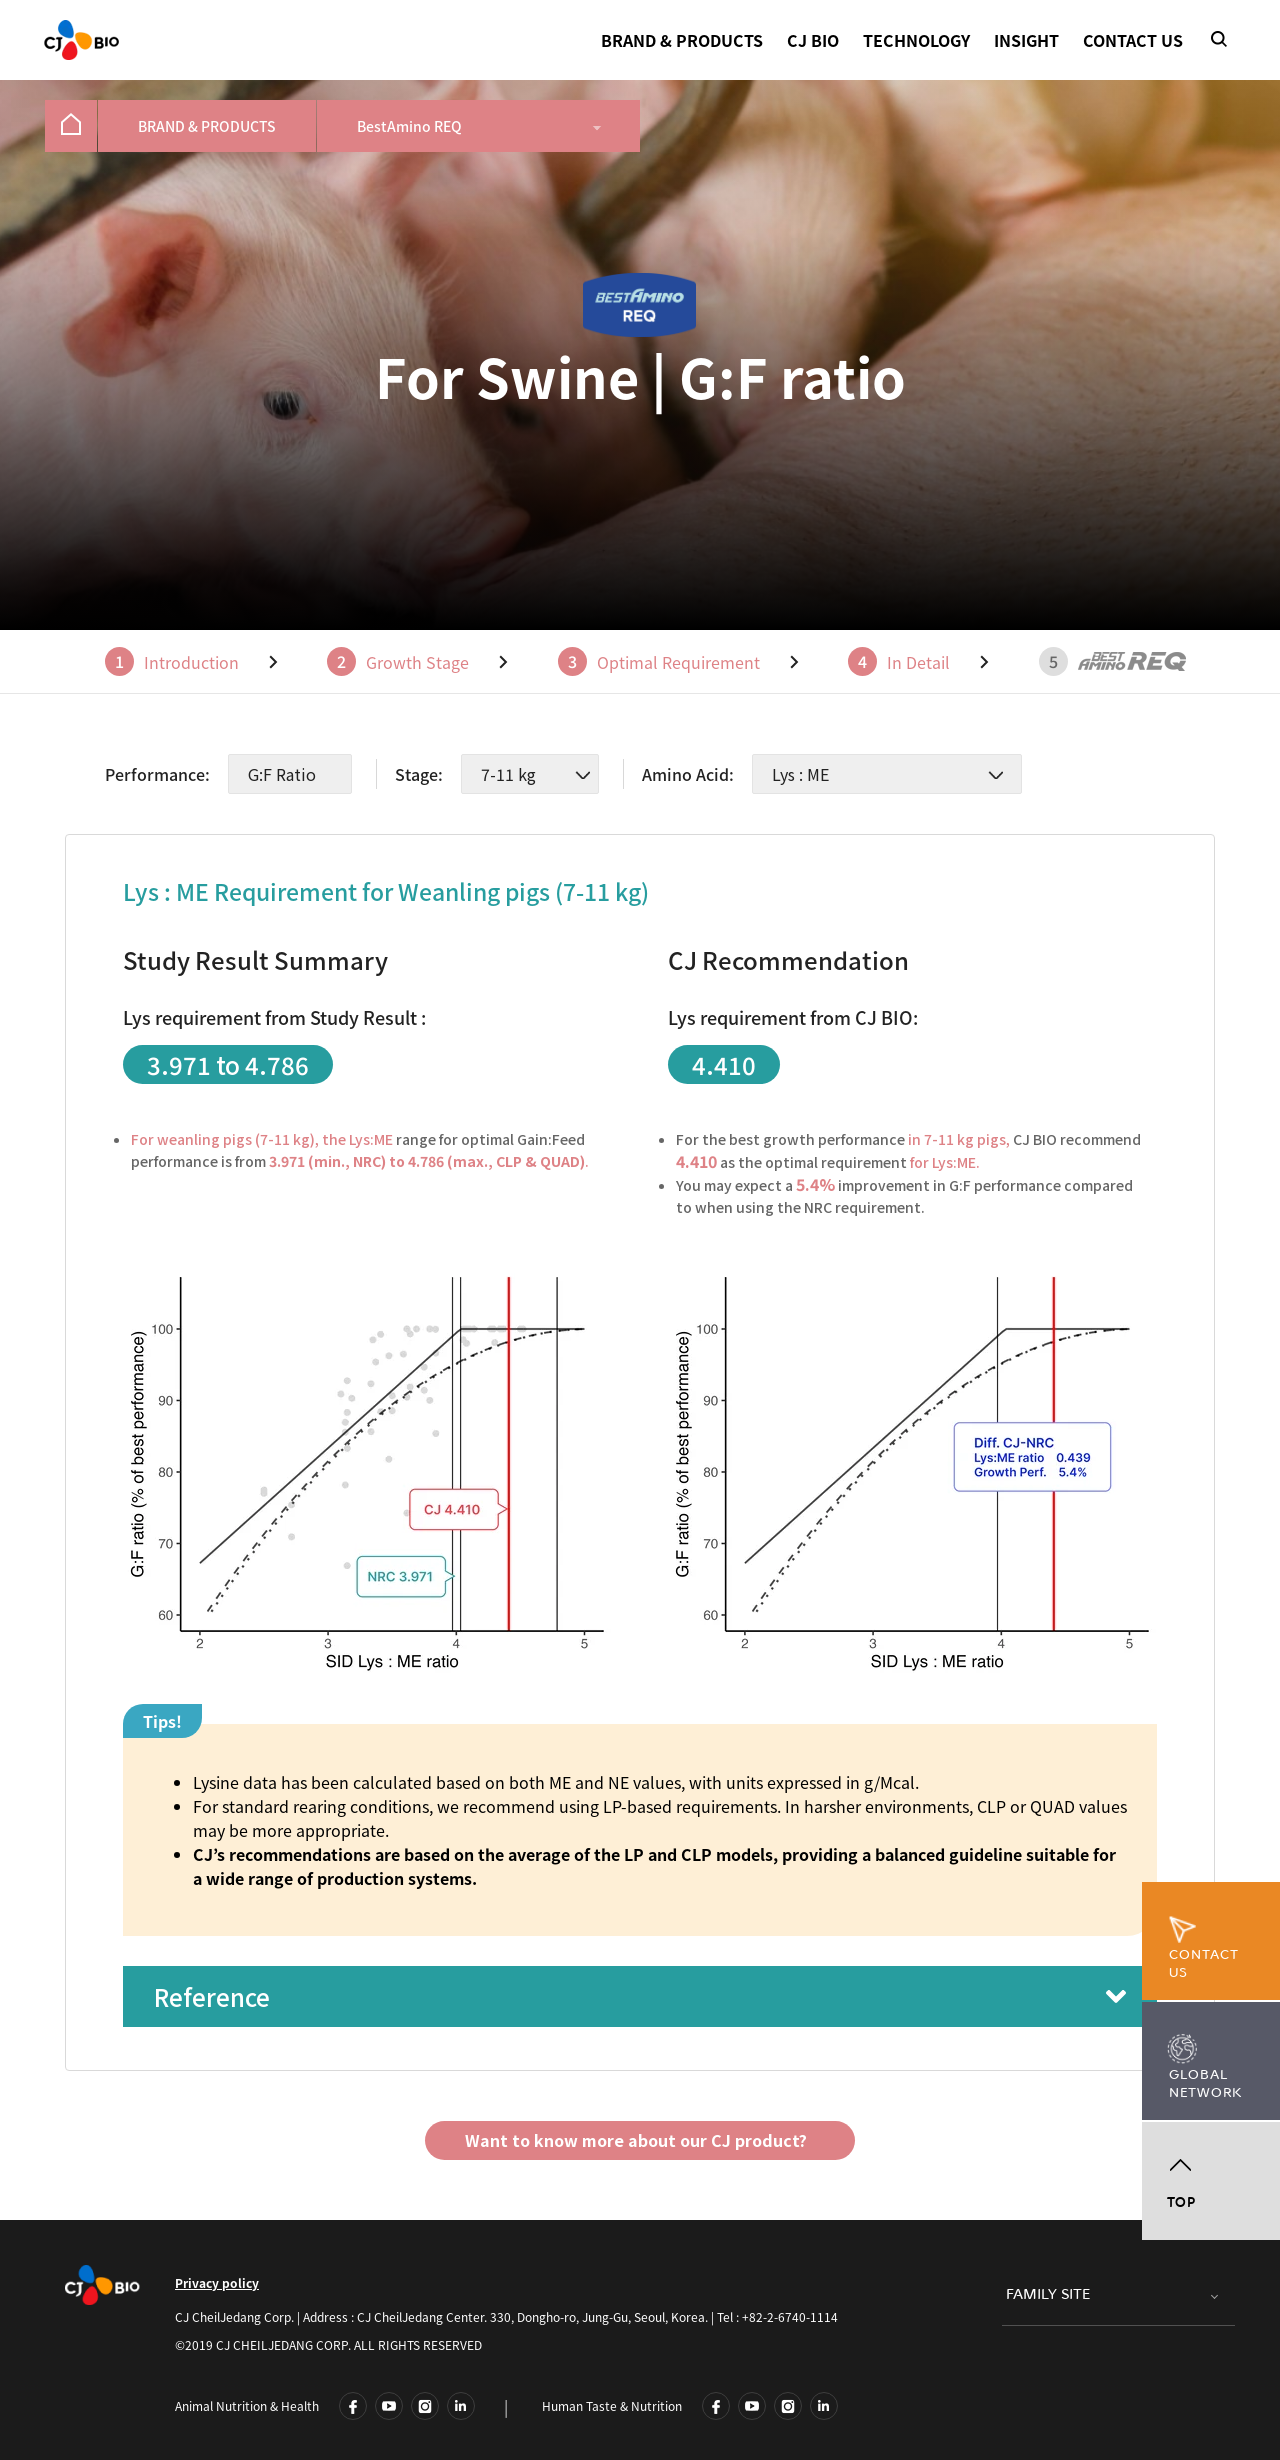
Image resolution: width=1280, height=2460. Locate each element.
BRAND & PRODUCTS (682, 40)
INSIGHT (1026, 40)
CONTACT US (1133, 40)
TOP (1181, 2202)
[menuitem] (71, 126)
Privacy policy (217, 2283)
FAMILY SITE (1048, 2294)
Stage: (419, 774)
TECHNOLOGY (916, 40)
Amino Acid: (688, 774)
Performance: (157, 774)
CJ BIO (813, 40)
